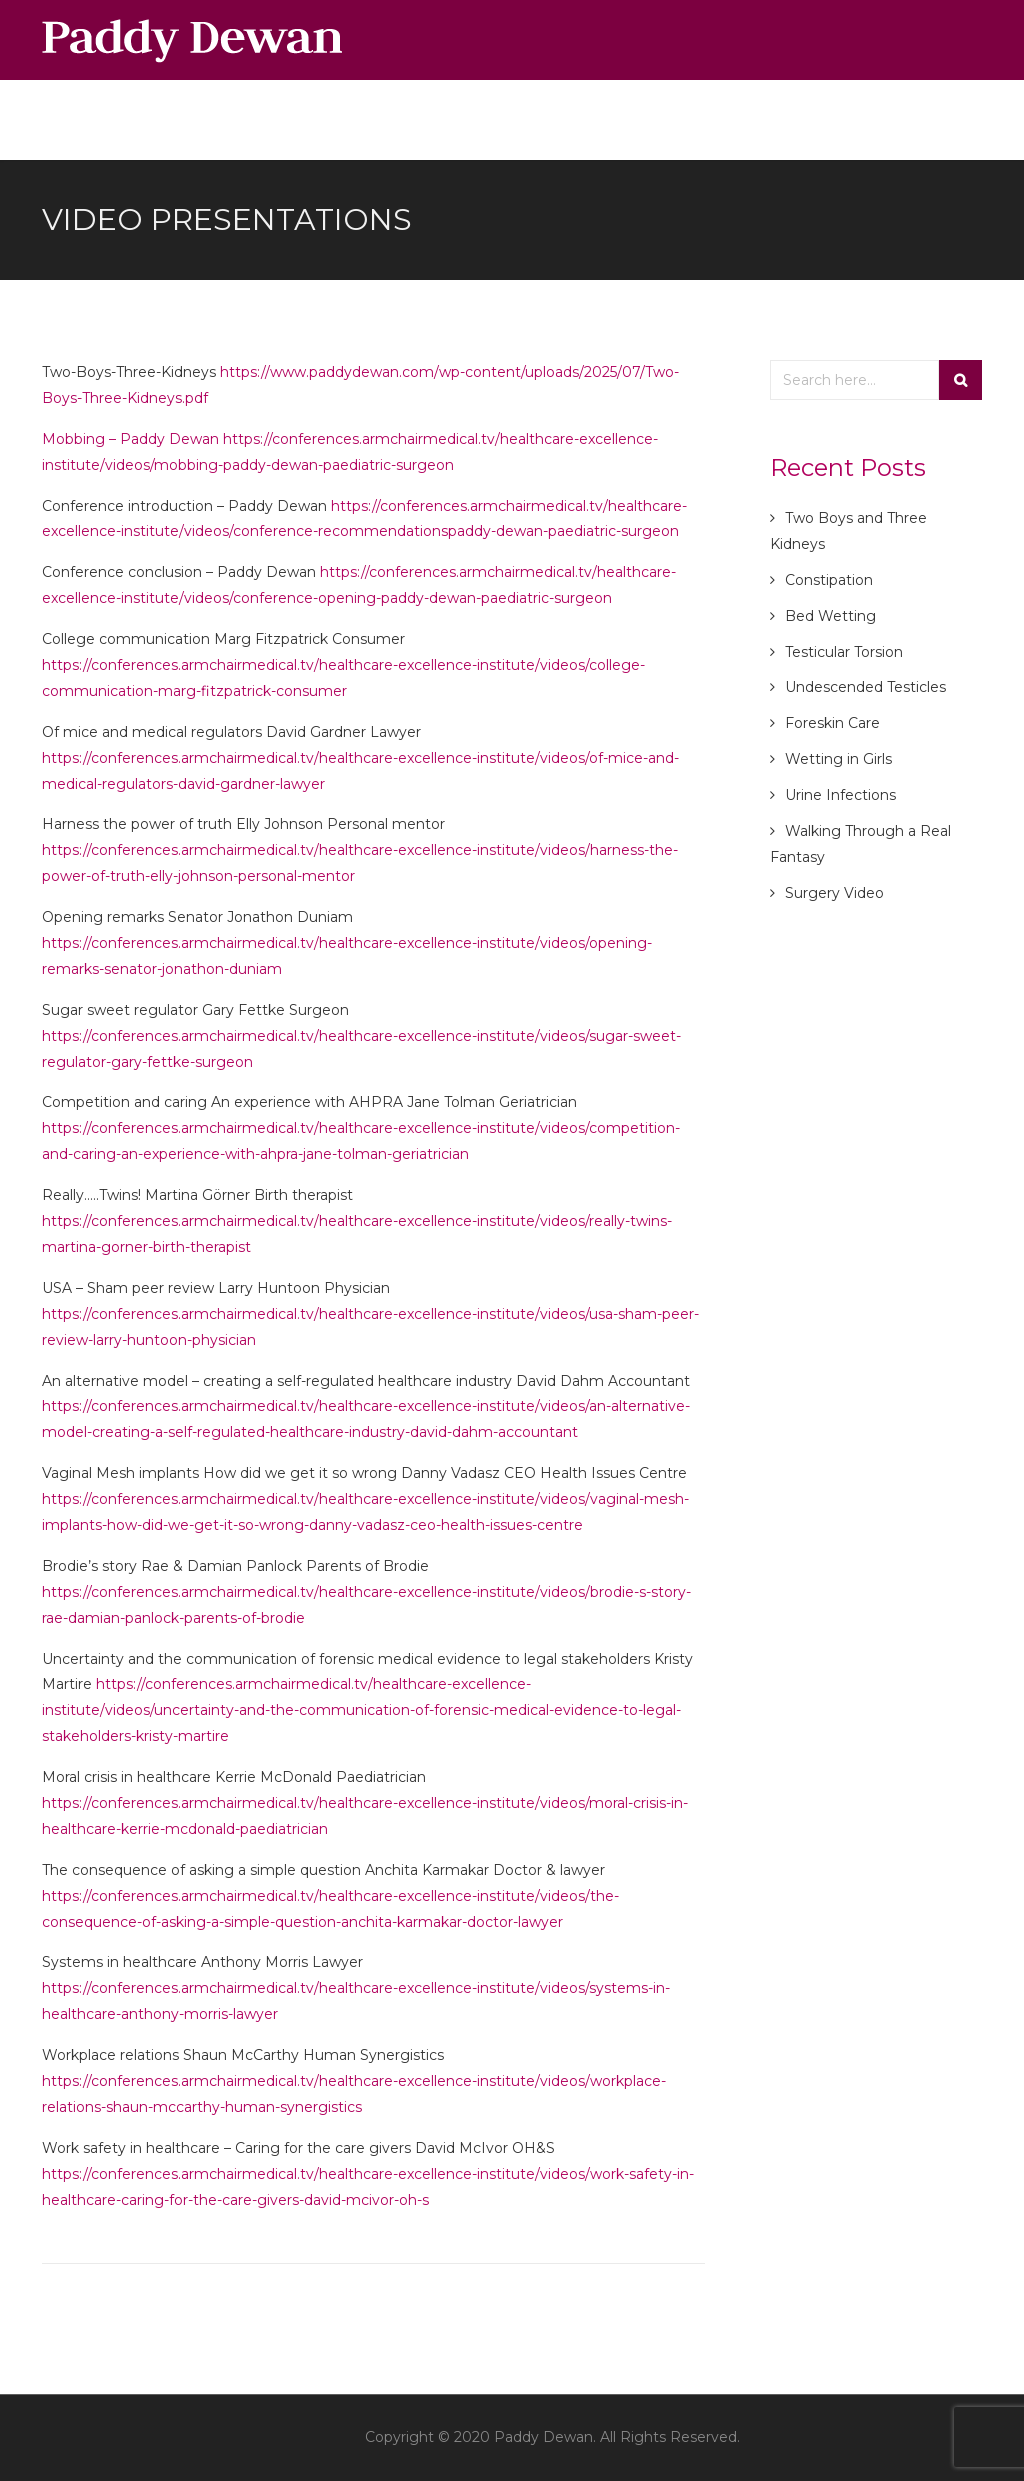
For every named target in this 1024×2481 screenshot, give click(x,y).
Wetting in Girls (838, 759)
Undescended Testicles (865, 687)
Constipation (829, 580)
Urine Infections (840, 795)
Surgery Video (834, 893)
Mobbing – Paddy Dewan (132, 439)
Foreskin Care (832, 723)
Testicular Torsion (844, 652)
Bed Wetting (830, 616)
